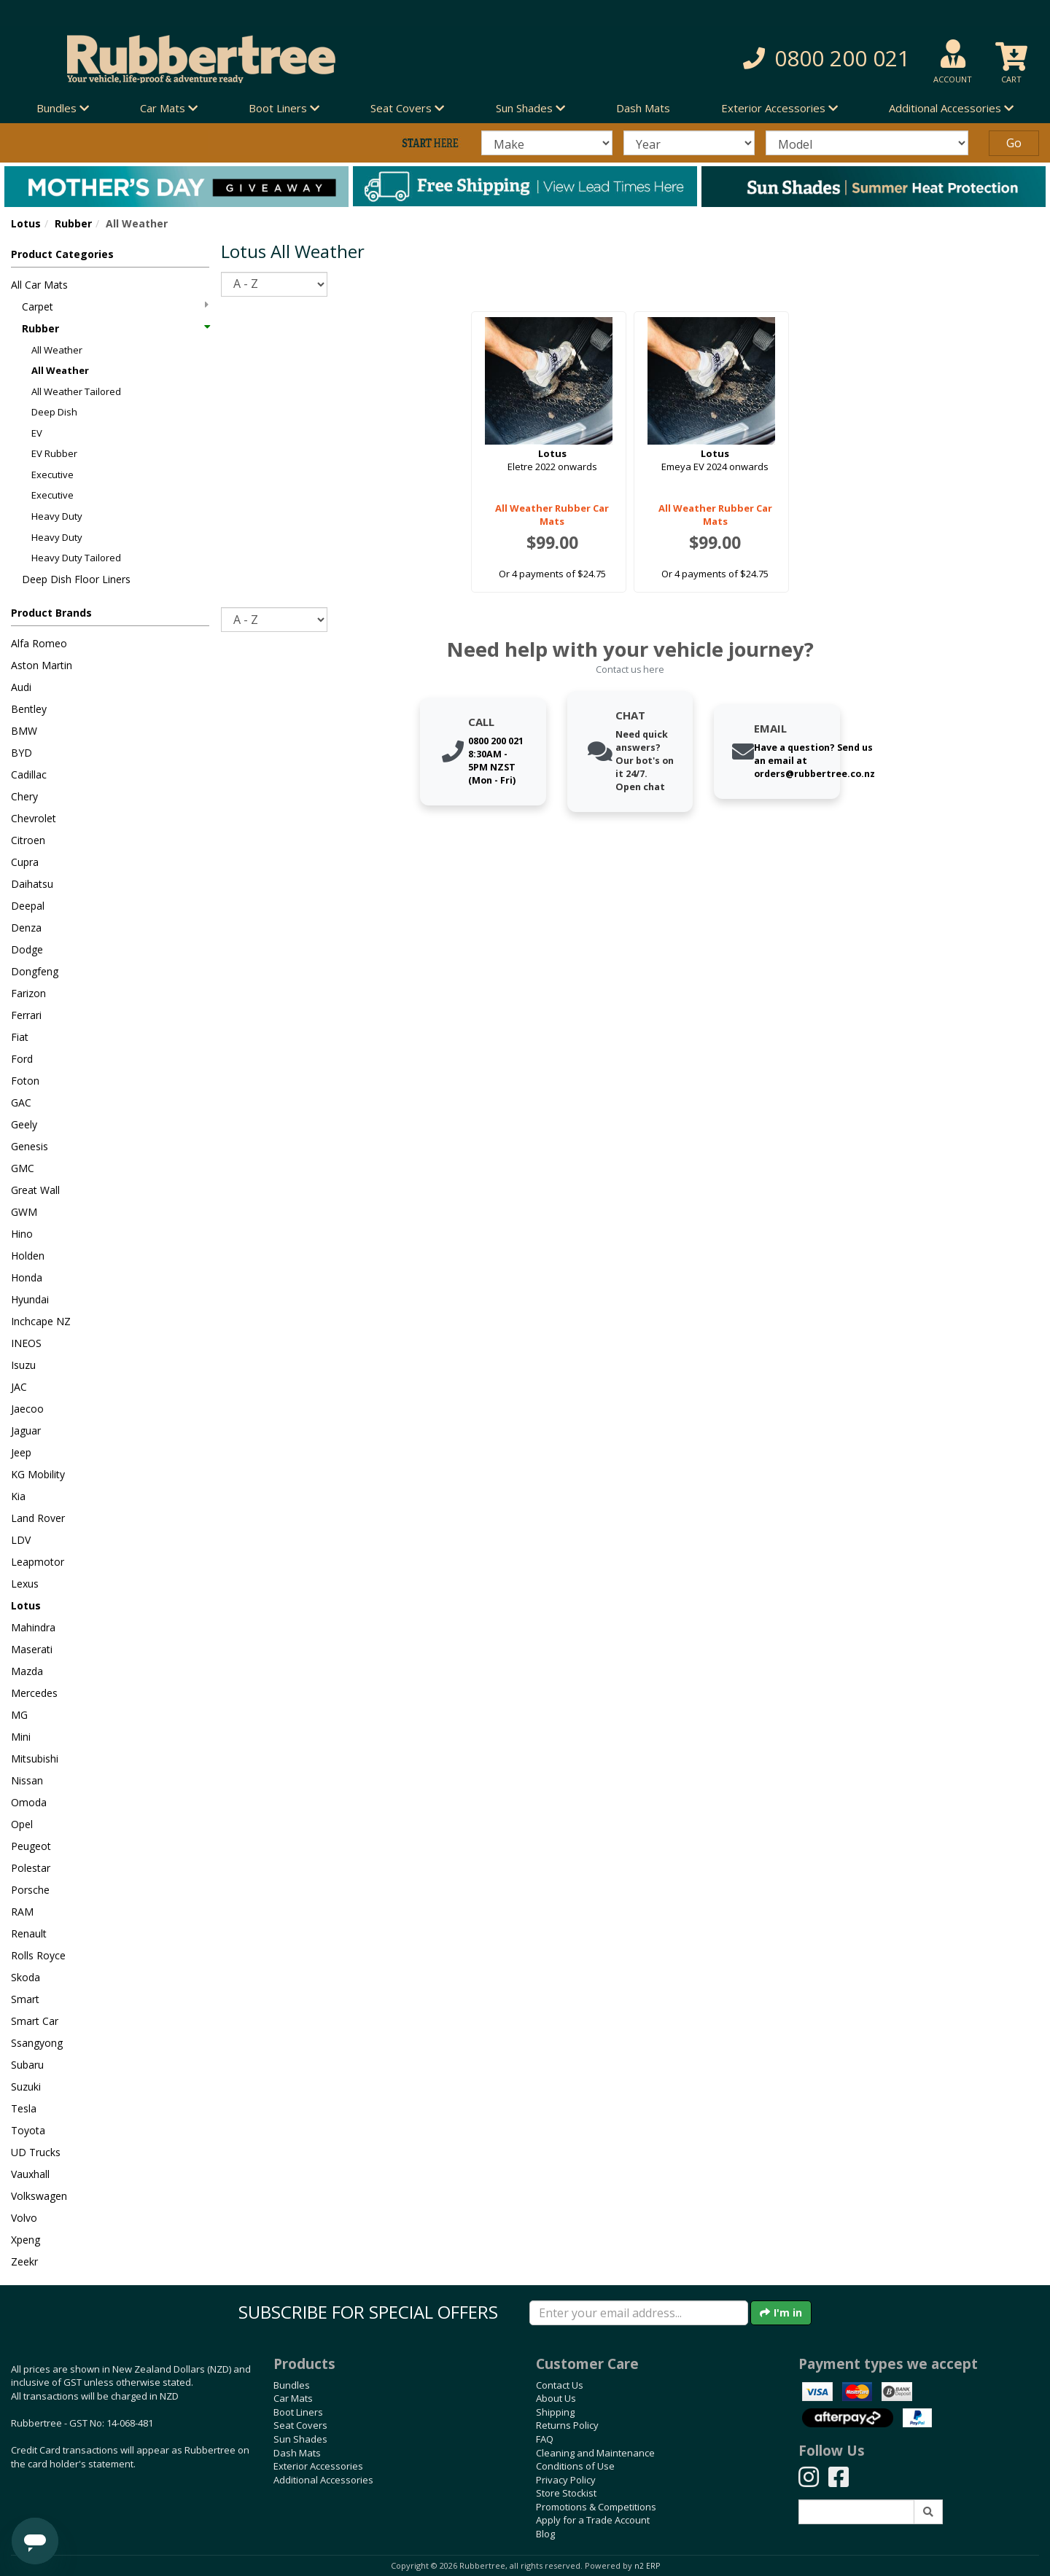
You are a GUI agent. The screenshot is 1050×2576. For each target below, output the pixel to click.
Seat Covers (300, 2425)
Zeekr (24, 2261)
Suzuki (26, 2086)
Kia (18, 1496)
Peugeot (31, 1846)
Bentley (29, 709)
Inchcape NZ (41, 1321)
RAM (22, 1912)
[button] (751, 58)
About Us (556, 2398)
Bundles (291, 2385)
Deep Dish (54, 411)
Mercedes (34, 1693)
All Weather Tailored (76, 391)
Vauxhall (30, 2174)
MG (19, 1715)
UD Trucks (36, 2152)
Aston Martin (41, 665)
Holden (27, 1255)
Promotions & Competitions (596, 2506)
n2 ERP (647, 2566)
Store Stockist (566, 2492)
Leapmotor (37, 1562)
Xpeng (25, 2240)
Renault (29, 1933)
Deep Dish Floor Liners (76, 579)
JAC (19, 1387)
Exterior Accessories (318, 2465)
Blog (545, 2533)
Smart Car (34, 2021)
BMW (24, 731)
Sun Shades (300, 2439)
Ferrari (26, 1015)
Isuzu (23, 1365)
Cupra (25, 862)
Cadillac (29, 774)
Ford (22, 1059)
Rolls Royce (38, 1955)
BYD (21, 753)
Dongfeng (34, 971)
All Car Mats (39, 285)
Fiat (19, 1037)
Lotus (26, 223)
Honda (26, 1277)
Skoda (25, 1977)
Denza (26, 927)
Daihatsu (32, 884)
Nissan (27, 1780)
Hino (22, 1234)
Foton (25, 1081)
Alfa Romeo (39, 643)
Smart (25, 1999)
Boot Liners (298, 2412)
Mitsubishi (34, 1758)
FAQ (544, 2439)
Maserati (31, 1649)
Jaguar (26, 1430)
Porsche (30, 1890)
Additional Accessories (323, 2479)
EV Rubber (54, 453)
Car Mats (293, 2398)
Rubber (73, 223)
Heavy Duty (56, 516)
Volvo (24, 2218)
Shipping (555, 2412)
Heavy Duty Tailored (76, 557)
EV (36, 433)
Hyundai (30, 1299)
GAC (21, 1102)
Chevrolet (33, 818)
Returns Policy (567, 2425)
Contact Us (559, 2385)
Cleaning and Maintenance (595, 2452)
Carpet (115, 306)
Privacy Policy (566, 2479)
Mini (21, 1737)
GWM (24, 1212)
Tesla (23, 2108)
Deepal (27, 906)
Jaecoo (27, 1409)
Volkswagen (39, 2196)
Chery (24, 796)
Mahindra (33, 1627)
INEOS (26, 1343)
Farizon (28, 993)
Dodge (27, 949)
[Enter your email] (638, 2312)
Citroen (28, 840)
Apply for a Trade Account (593, 2519)
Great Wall (35, 1190)
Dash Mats (643, 108)
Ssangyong (37, 2043)
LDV (21, 1540)
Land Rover (38, 1518)
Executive (52, 474)
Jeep (21, 1452)
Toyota (28, 2130)
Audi (21, 687)
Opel (22, 1824)
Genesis (29, 1146)
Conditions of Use (575, 2465)
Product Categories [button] (62, 254)
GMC (22, 1168)
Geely (24, 1124)
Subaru (27, 2065)
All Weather (56, 349)
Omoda (29, 1802)
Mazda (27, 1671)
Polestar (30, 1868)
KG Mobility (38, 1474)
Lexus (25, 1584)
